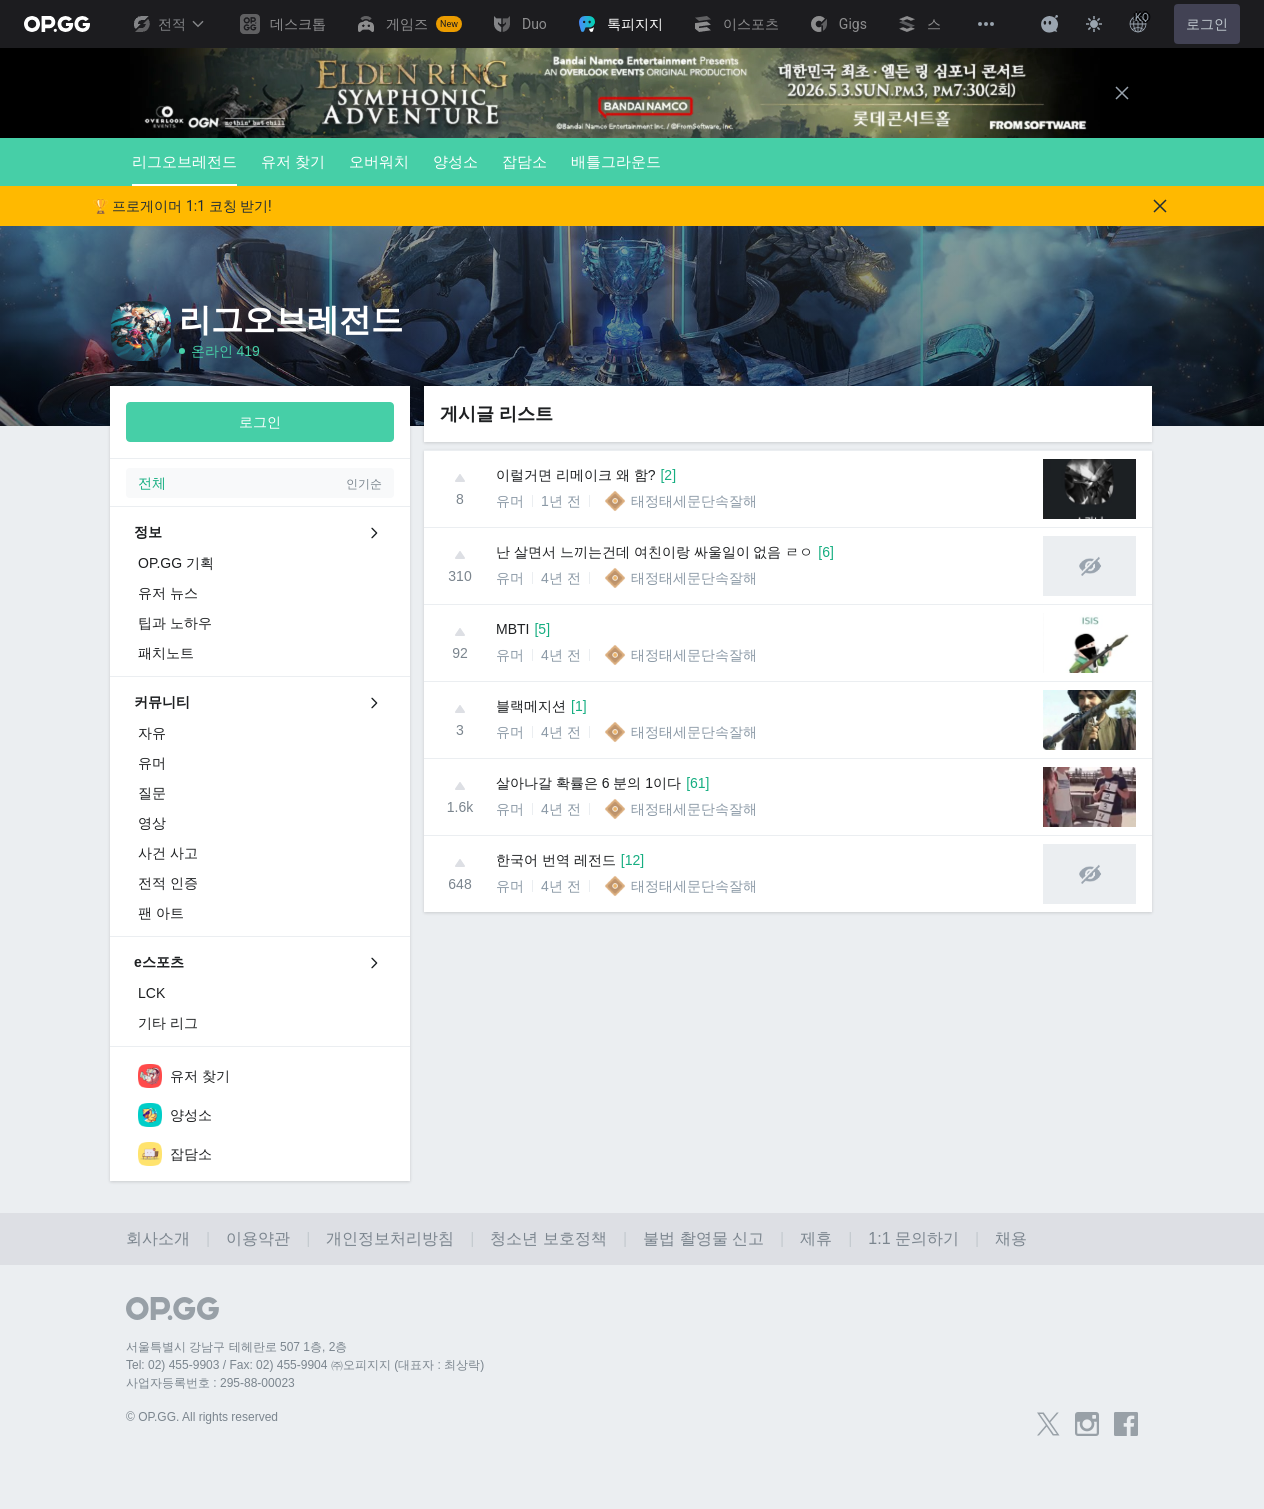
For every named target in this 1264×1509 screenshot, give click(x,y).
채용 (1011, 1238)
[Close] (1122, 93)
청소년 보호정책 (548, 1238)
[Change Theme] (1094, 24)
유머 (510, 501)
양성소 (455, 161)
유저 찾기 (293, 161)
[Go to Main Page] (57, 24)
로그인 (1207, 24)
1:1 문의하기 (913, 1238)
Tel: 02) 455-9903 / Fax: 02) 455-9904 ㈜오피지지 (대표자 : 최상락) (305, 1365)
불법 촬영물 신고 (703, 1238)
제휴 (816, 1238)
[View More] (986, 24)
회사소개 (158, 1238)
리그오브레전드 (184, 169)
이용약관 (258, 1238)
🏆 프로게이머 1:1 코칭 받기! (182, 206)
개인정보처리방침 (390, 1238)
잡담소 (524, 161)
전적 (168, 24)
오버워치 (379, 161)
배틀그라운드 (616, 161)
